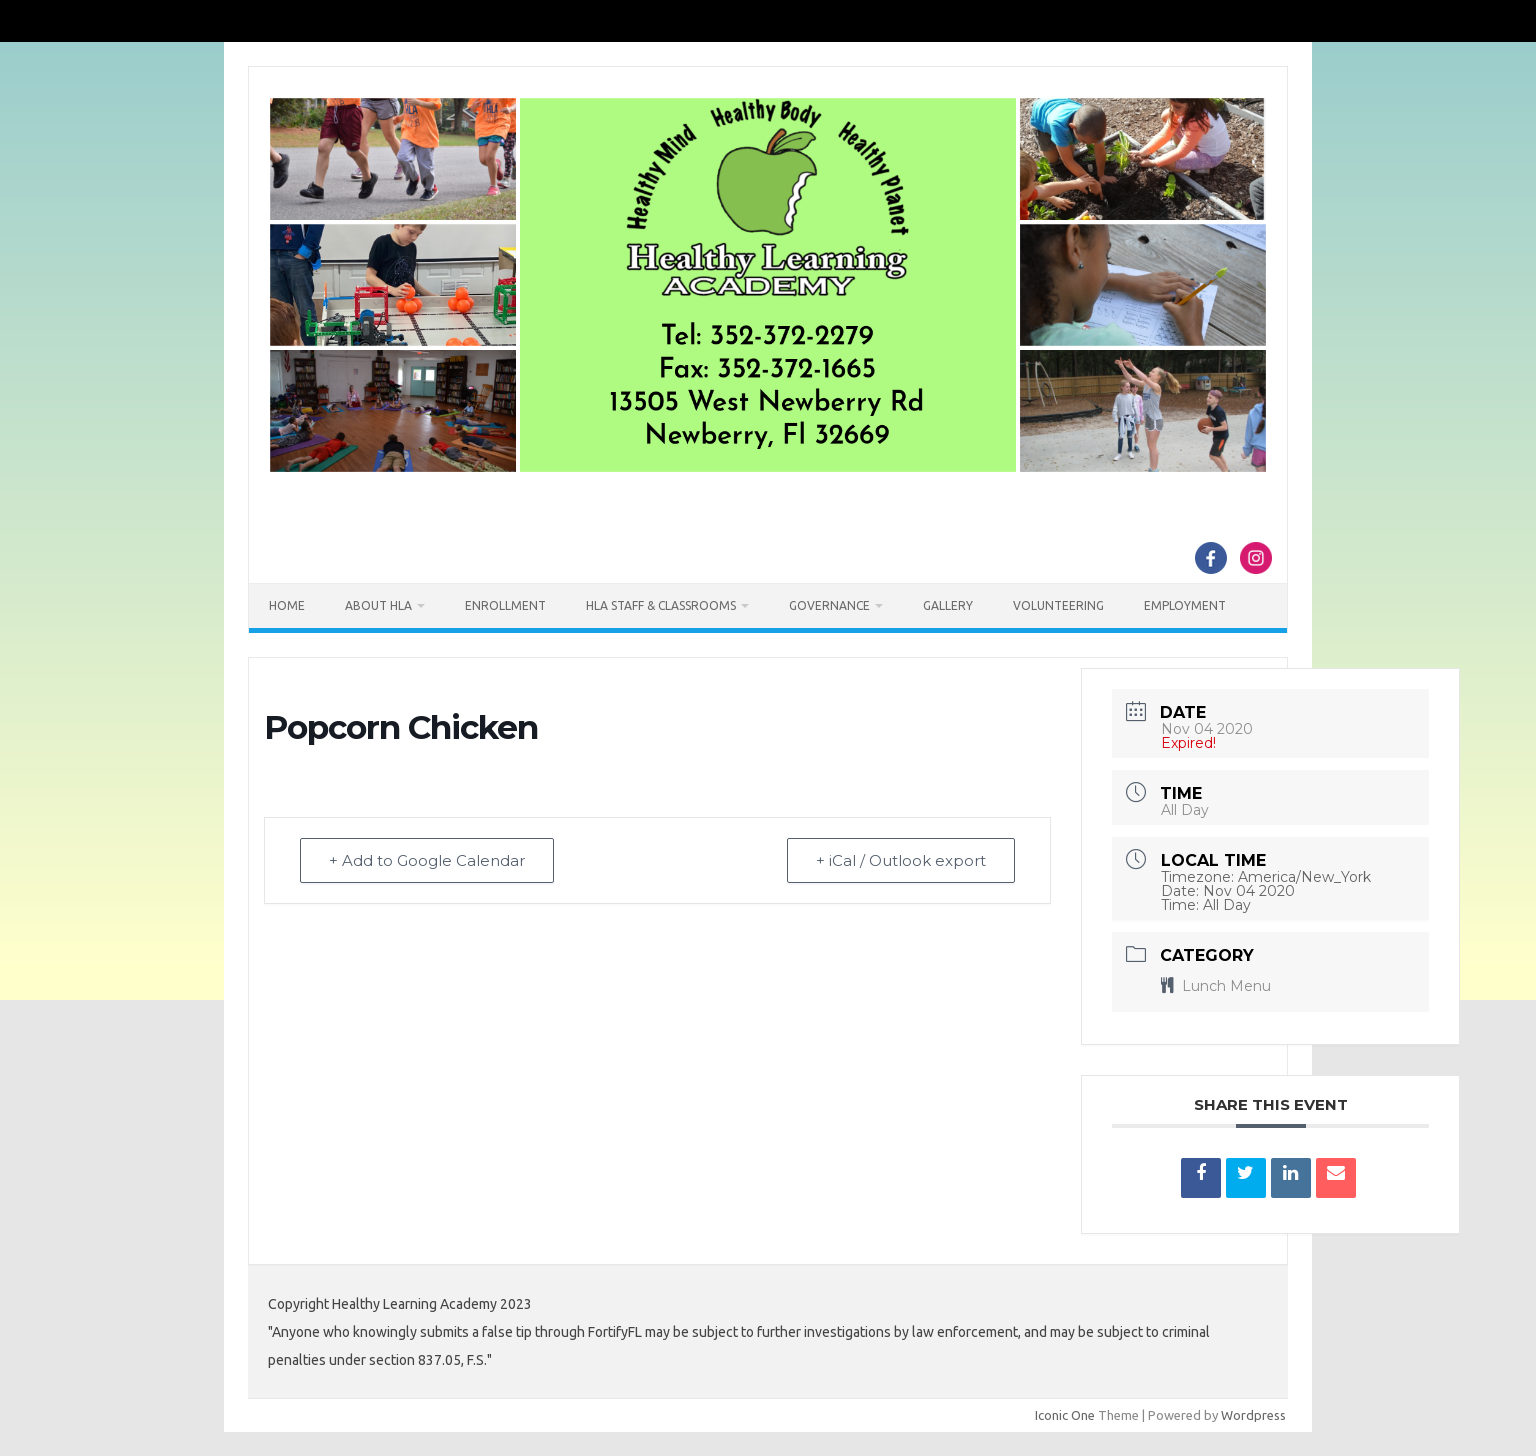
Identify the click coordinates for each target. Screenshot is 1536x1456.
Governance (829, 605)
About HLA (378, 605)
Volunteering (1058, 605)
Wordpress (1253, 1415)
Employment (1185, 605)
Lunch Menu (1216, 986)
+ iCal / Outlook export (901, 860)
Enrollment (505, 605)
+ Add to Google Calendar (427, 860)
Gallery (948, 605)
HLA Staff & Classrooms (661, 605)
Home (287, 605)
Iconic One (1065, 1415)
